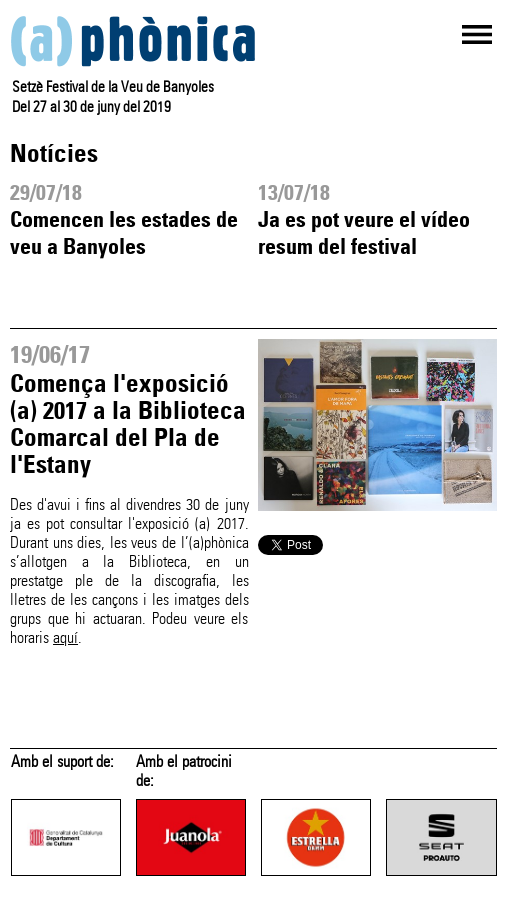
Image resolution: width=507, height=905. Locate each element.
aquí (65, 637)
